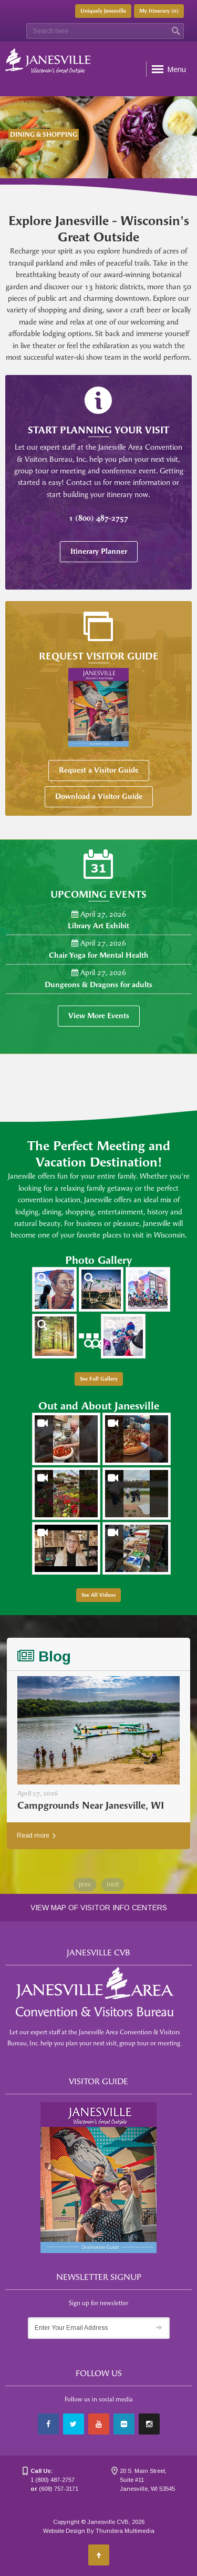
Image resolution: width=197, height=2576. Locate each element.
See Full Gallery (99, 1379)
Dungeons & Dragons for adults (98, 984)
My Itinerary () (159, 11)
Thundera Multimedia (125, 2531)
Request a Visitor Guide (99, 770)
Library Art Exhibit (98, 925)
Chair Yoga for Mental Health (99, 955)
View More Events (98, 1015)
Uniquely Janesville (103, 11)
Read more (36, 1835)
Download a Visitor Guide (98, 796)
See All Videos (98, 1595)
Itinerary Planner (98, 551)
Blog (44, 1656)
